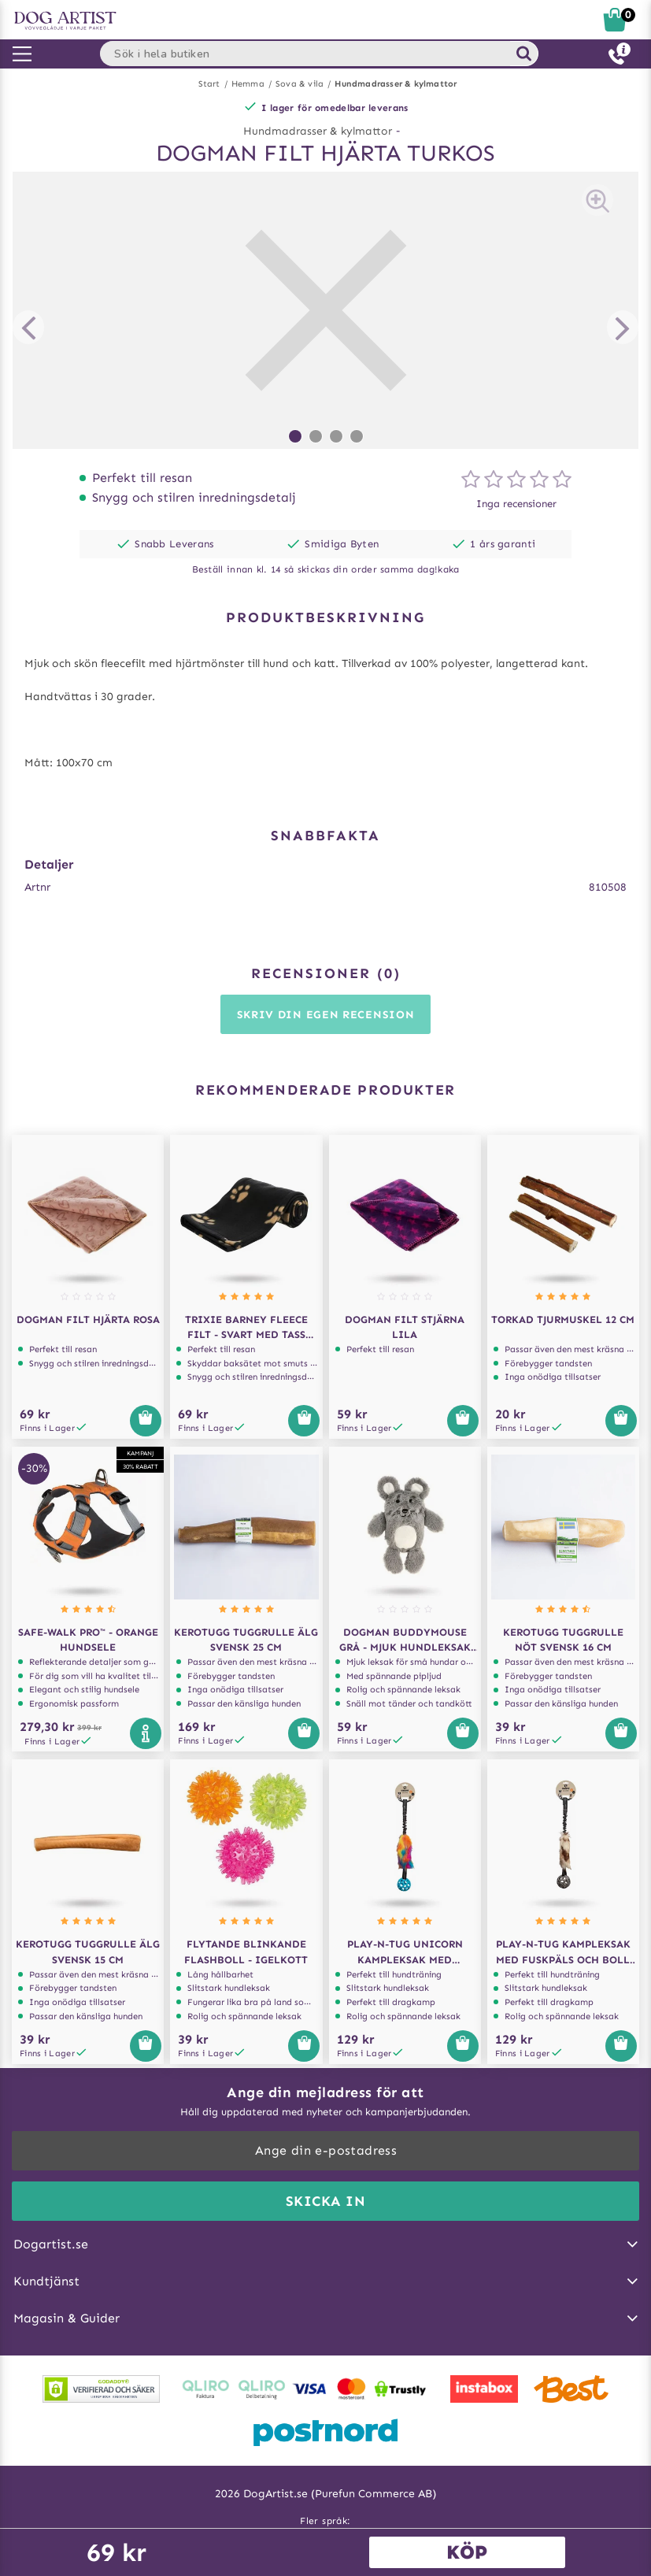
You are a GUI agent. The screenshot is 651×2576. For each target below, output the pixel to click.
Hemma (247, 84)
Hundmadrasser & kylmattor (396, 84)
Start (209, 84)
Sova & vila (300, 84)
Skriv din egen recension (326, 1014)
